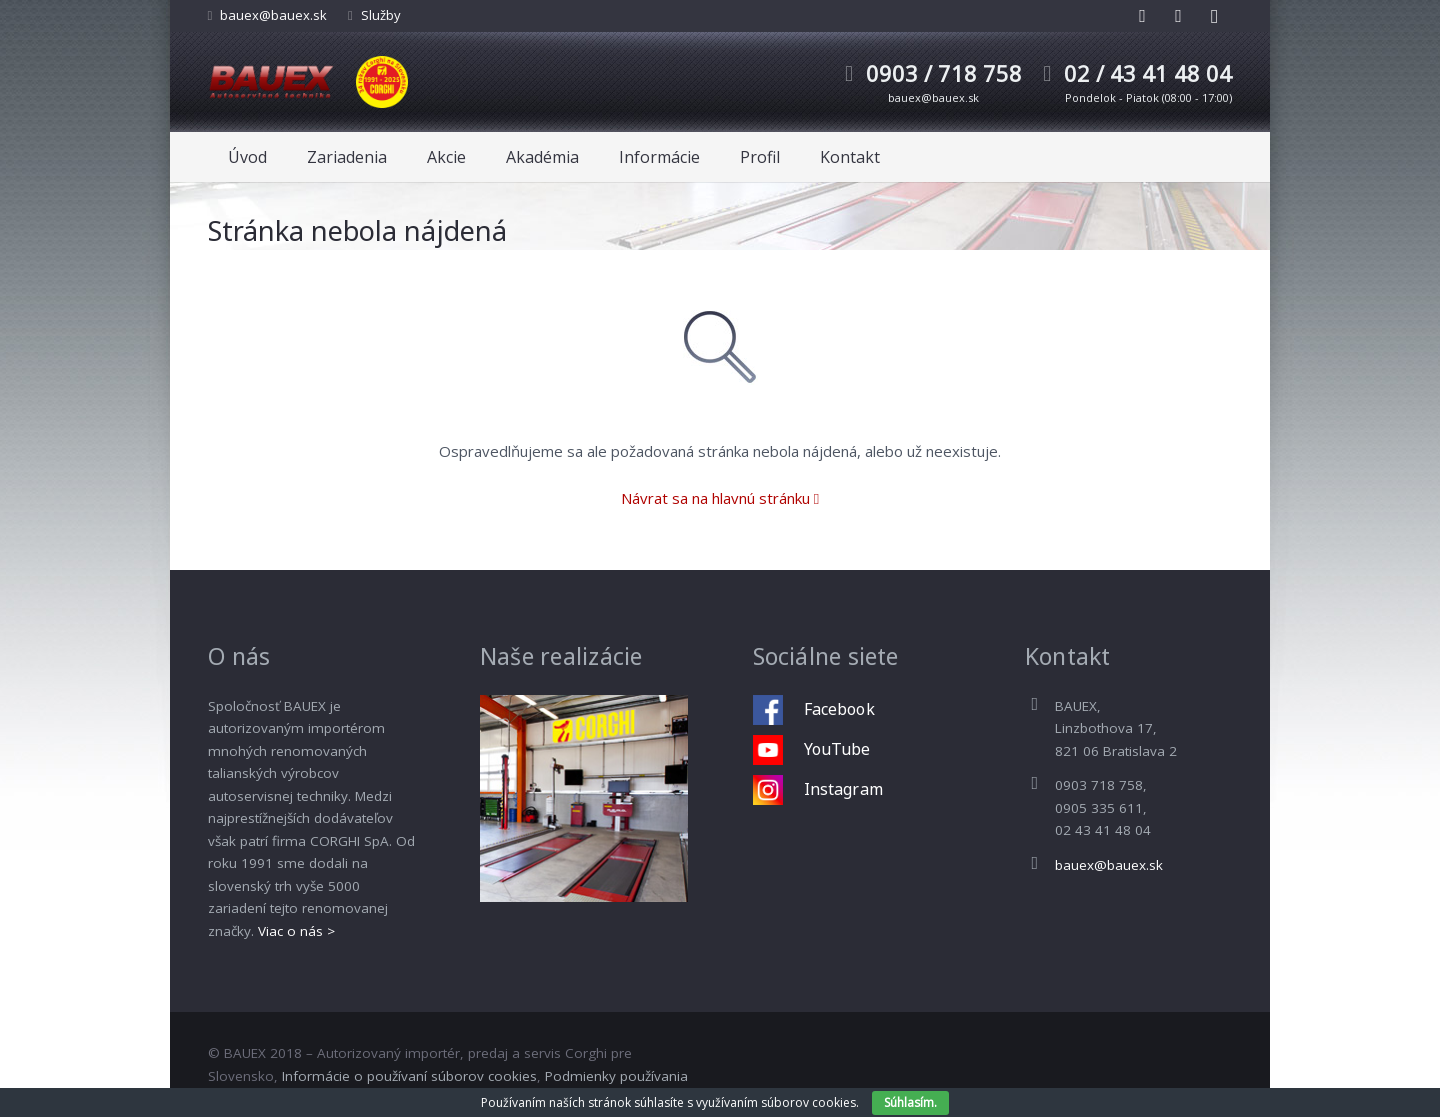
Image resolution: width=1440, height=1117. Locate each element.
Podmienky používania (616, 1076)
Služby (381, 15)
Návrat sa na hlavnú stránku (720, 498)
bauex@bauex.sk (273, 15)
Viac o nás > (296, 931)
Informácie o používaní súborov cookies (409, 1076)
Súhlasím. (910, 1102)
